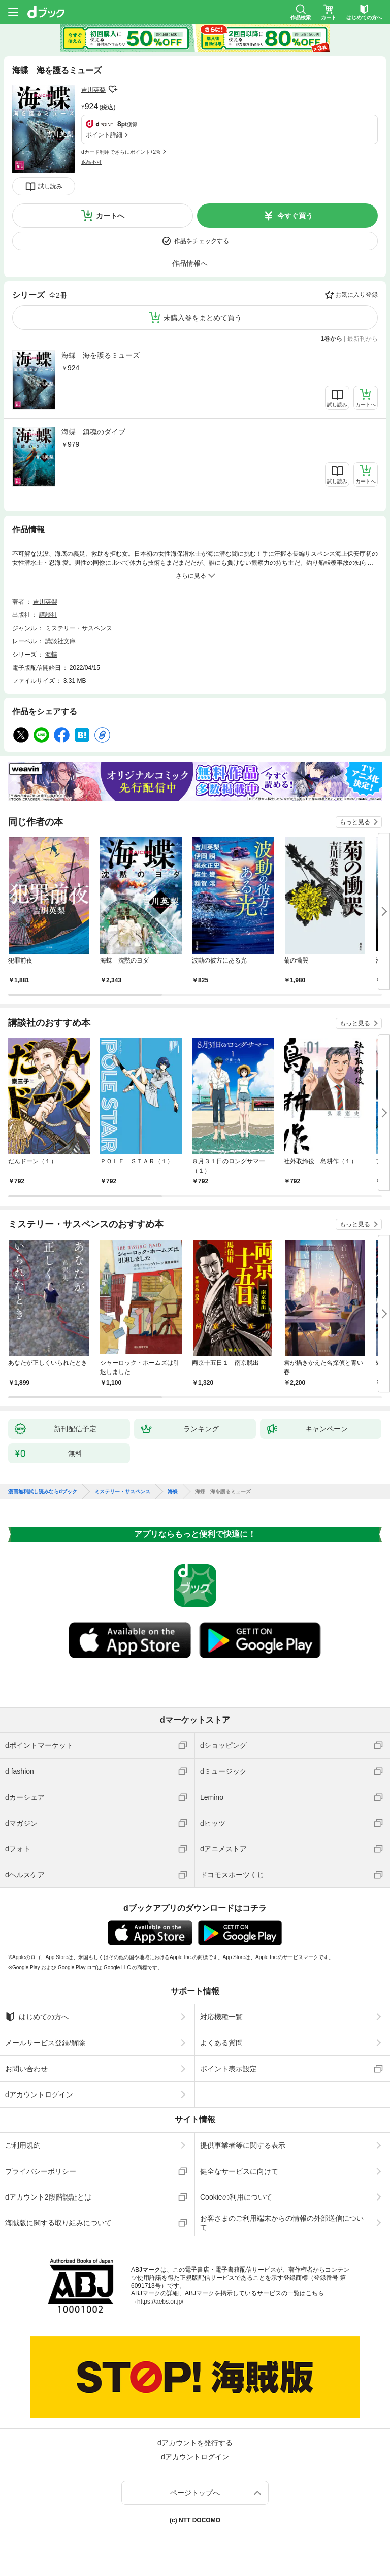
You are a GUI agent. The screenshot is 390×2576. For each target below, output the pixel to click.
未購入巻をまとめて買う (203, 318)
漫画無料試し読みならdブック (42, 1491)
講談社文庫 (60, 641)
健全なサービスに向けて (239, 2171)
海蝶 (51, 654)
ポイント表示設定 (228, 2069)
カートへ (110, 216)
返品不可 (91, 162)
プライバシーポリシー (40, 2171)
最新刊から (362, 339)
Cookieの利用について (236, 2197)
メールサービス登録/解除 (45, 2043)
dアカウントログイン (39, 2094)
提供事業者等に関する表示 (242, 2145)
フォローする (113, 89)
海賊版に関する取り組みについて (58, 2223)
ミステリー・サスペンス (78, 628)
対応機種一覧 (221, 2017)
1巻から (332, 339)
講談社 (48, 615)
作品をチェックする (201, 241)
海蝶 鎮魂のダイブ (93, 432)
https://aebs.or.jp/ (160, 2301)
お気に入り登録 (356, 294)
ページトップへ (195, 2493)
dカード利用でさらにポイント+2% (120, 152)
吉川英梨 (93, 89)
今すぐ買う (295, 216)
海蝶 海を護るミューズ (100, 355)
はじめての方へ (37, 2017)
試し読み (50, 186)
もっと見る (355, 822)
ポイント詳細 (104, 135)
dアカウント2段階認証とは (48, 2197)
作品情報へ (190, 263)
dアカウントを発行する (195, 2442)
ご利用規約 (23, 2145)
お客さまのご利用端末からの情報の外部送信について (282, 2222)
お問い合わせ (26, 2069)
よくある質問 (221, 2043)
